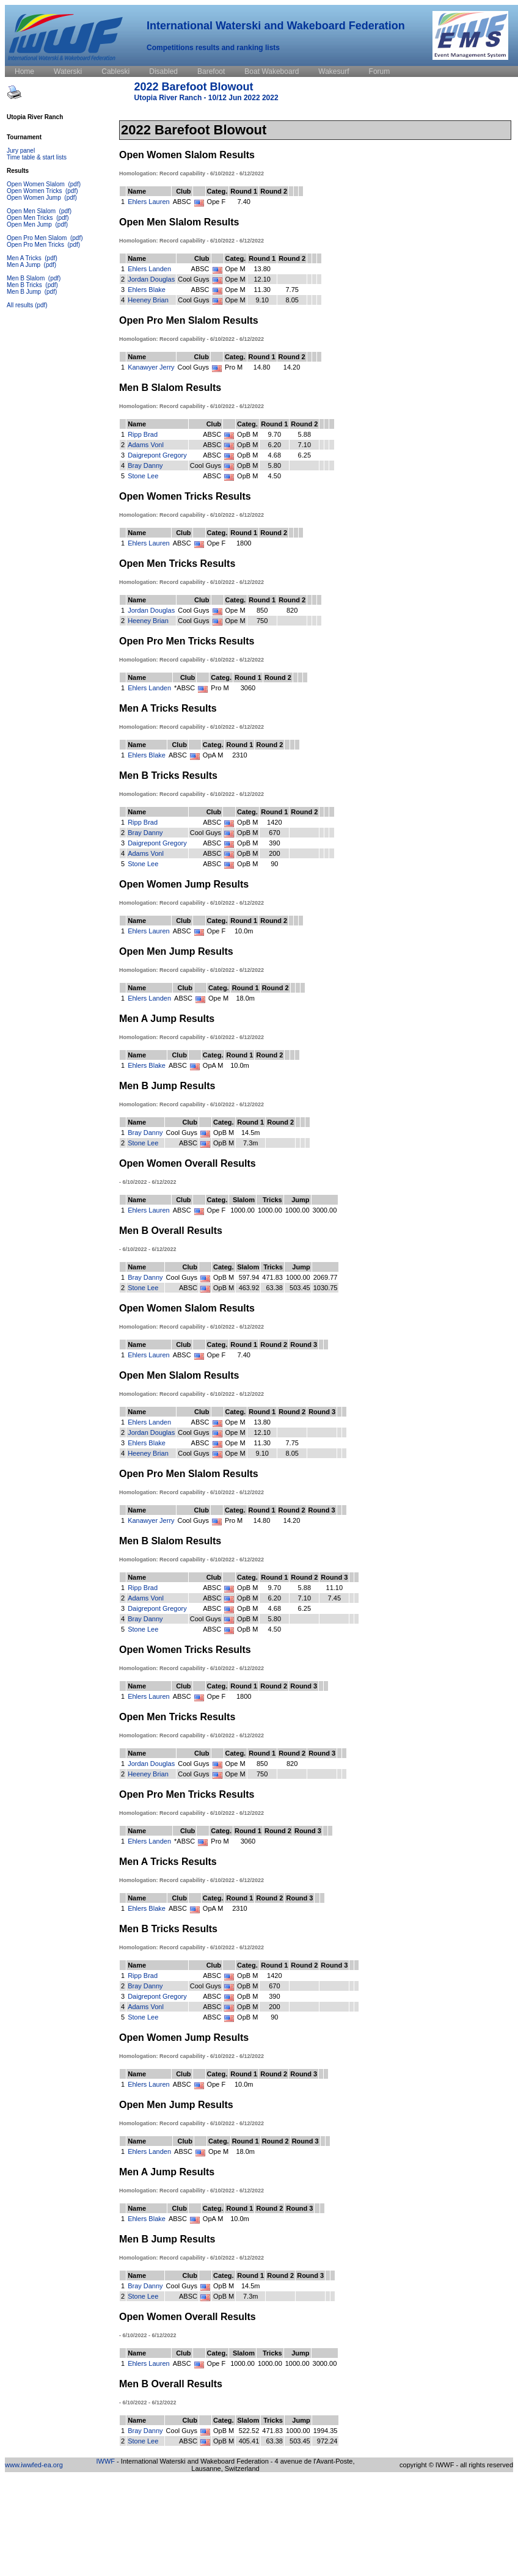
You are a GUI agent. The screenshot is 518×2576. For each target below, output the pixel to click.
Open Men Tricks (30, 217)
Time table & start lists (37, 157)
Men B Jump (25, 291)
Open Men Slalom (32, 211)
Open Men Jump (30, 224)
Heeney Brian (148, 300)
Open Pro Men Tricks (36, 244)
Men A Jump (24, 264)
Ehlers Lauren (149, 201)
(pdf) (74, 184)
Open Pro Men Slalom (37, 238)
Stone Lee (143, 476)
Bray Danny (145, 465)
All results (20, 305)
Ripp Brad (143, 434)
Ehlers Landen (149, 268)
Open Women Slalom (37, 184)
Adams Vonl (146, 444)
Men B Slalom (26, 278)
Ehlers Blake (147, 289)
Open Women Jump (35, 197)
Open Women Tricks (35, 191)
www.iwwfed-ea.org (34, 2464)
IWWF (106, 2461)
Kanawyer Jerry (151, 367)
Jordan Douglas (151, 279)
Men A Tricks (25, 258)
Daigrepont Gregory (157, 455)
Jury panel (21, 150)
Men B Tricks (25, 285)
